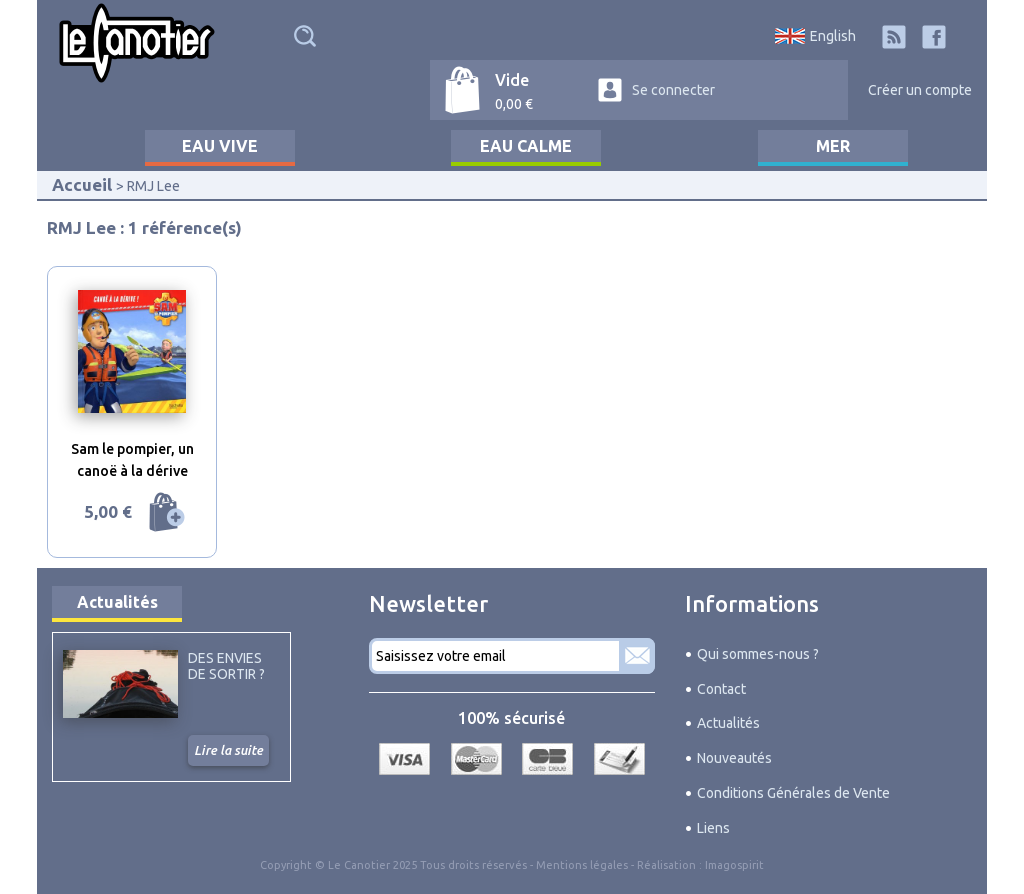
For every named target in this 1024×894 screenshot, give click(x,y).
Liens (713, 828)
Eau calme (526, 146)
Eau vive (220, 146)
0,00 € (514, 104)
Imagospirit (734, 865)
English (833, 36)
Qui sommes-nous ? (758, 654)
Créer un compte (920, 90)
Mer (833, 146)
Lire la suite (228, 750)
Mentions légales (582, 865)
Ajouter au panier (167, 512)
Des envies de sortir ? (226, 666)
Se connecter (673, 90)
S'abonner (637, 656)
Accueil (82, 184)
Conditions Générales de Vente (793, 793)
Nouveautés (734, 758)
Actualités (117, 602)
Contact (721, 689)
